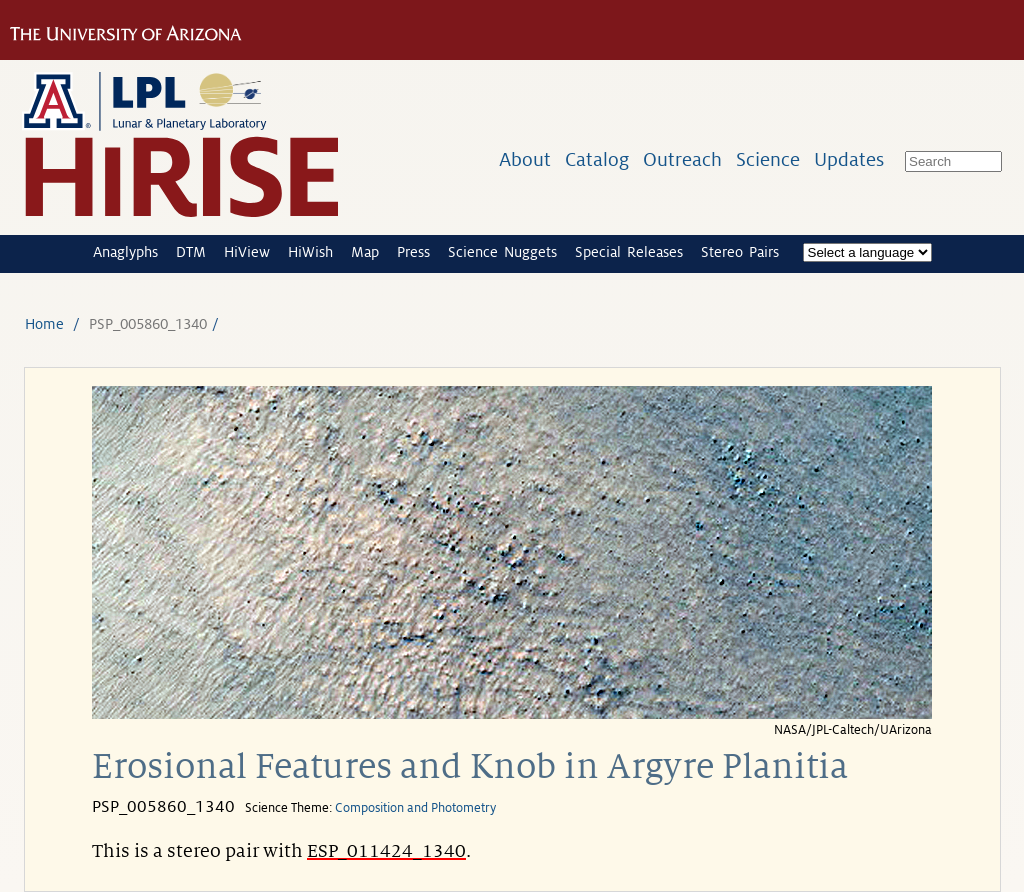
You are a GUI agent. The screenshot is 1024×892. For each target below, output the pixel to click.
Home (44, 324)
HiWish (310, 252)
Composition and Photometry (415, 808)
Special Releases (629, 252)
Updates (849, 159)
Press (413, 252)
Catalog (597, 159)
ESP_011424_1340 (386, 851)
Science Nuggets (502, 252)
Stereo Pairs (740, 252)
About (525, 159)
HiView (247, 252)
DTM (191, 252)
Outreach (682, 159)
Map (365, 252)
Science (768, 159)
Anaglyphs (125, 252)
